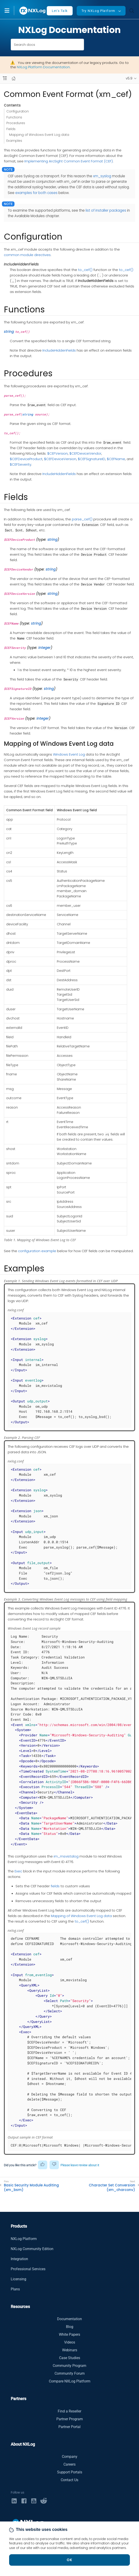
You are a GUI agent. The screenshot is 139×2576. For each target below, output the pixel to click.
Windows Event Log (69, 754)
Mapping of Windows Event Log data (39, 134)
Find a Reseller (69, 2411)
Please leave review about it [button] (79, 2165)
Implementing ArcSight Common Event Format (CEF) (68, 161)
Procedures (15, 123)
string (9, 331)
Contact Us (69, 2480)
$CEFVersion (57, 453)
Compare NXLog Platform (69, 2381)
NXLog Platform (24, 2239)
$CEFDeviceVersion (60, 458)
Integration (19, 2259)
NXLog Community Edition (32, 2249)
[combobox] (47, 44)
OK (70, 2559)
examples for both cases (36, 192)
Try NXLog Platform (98, 11)
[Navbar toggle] (5, 78)
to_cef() (85, 269)
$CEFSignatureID (91, 458)
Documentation (69, 2319)
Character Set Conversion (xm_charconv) (112, 2187)
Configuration (17, 111)
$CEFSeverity (20, 464)
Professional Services (28, 2269)
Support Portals (69, 2472)
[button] (12, 10)
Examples (14, 140)
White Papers (69, 2334)
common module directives (27, 254)
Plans (15, 2289)
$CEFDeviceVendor (85, 453)
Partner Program (69, 2419)
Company (69, 2456)
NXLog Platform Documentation (43, 67)
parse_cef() (82, 519)
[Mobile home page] (13, 78)
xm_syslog (102, 176)
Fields (11, 129)
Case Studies (69, 2358)
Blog (69, 2327)
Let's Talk (60, 11)
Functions (14, 117)
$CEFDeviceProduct (26, 458)
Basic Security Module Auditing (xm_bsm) (31, 2187)
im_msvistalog (66, 1856)
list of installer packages (106, 210)
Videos (69, 2342)
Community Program (69, 2365)
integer (44, 647)
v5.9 (129, 78)
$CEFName (116, 458)
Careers (69, 2464)
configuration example (37, 1250)
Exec (18, 1871)
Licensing (18, 2279)
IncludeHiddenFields (59, 350)
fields (55, 1886)
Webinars (69, 2350)
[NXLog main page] (33, 10)
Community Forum (70, 2373)
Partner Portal (69, 2427)
